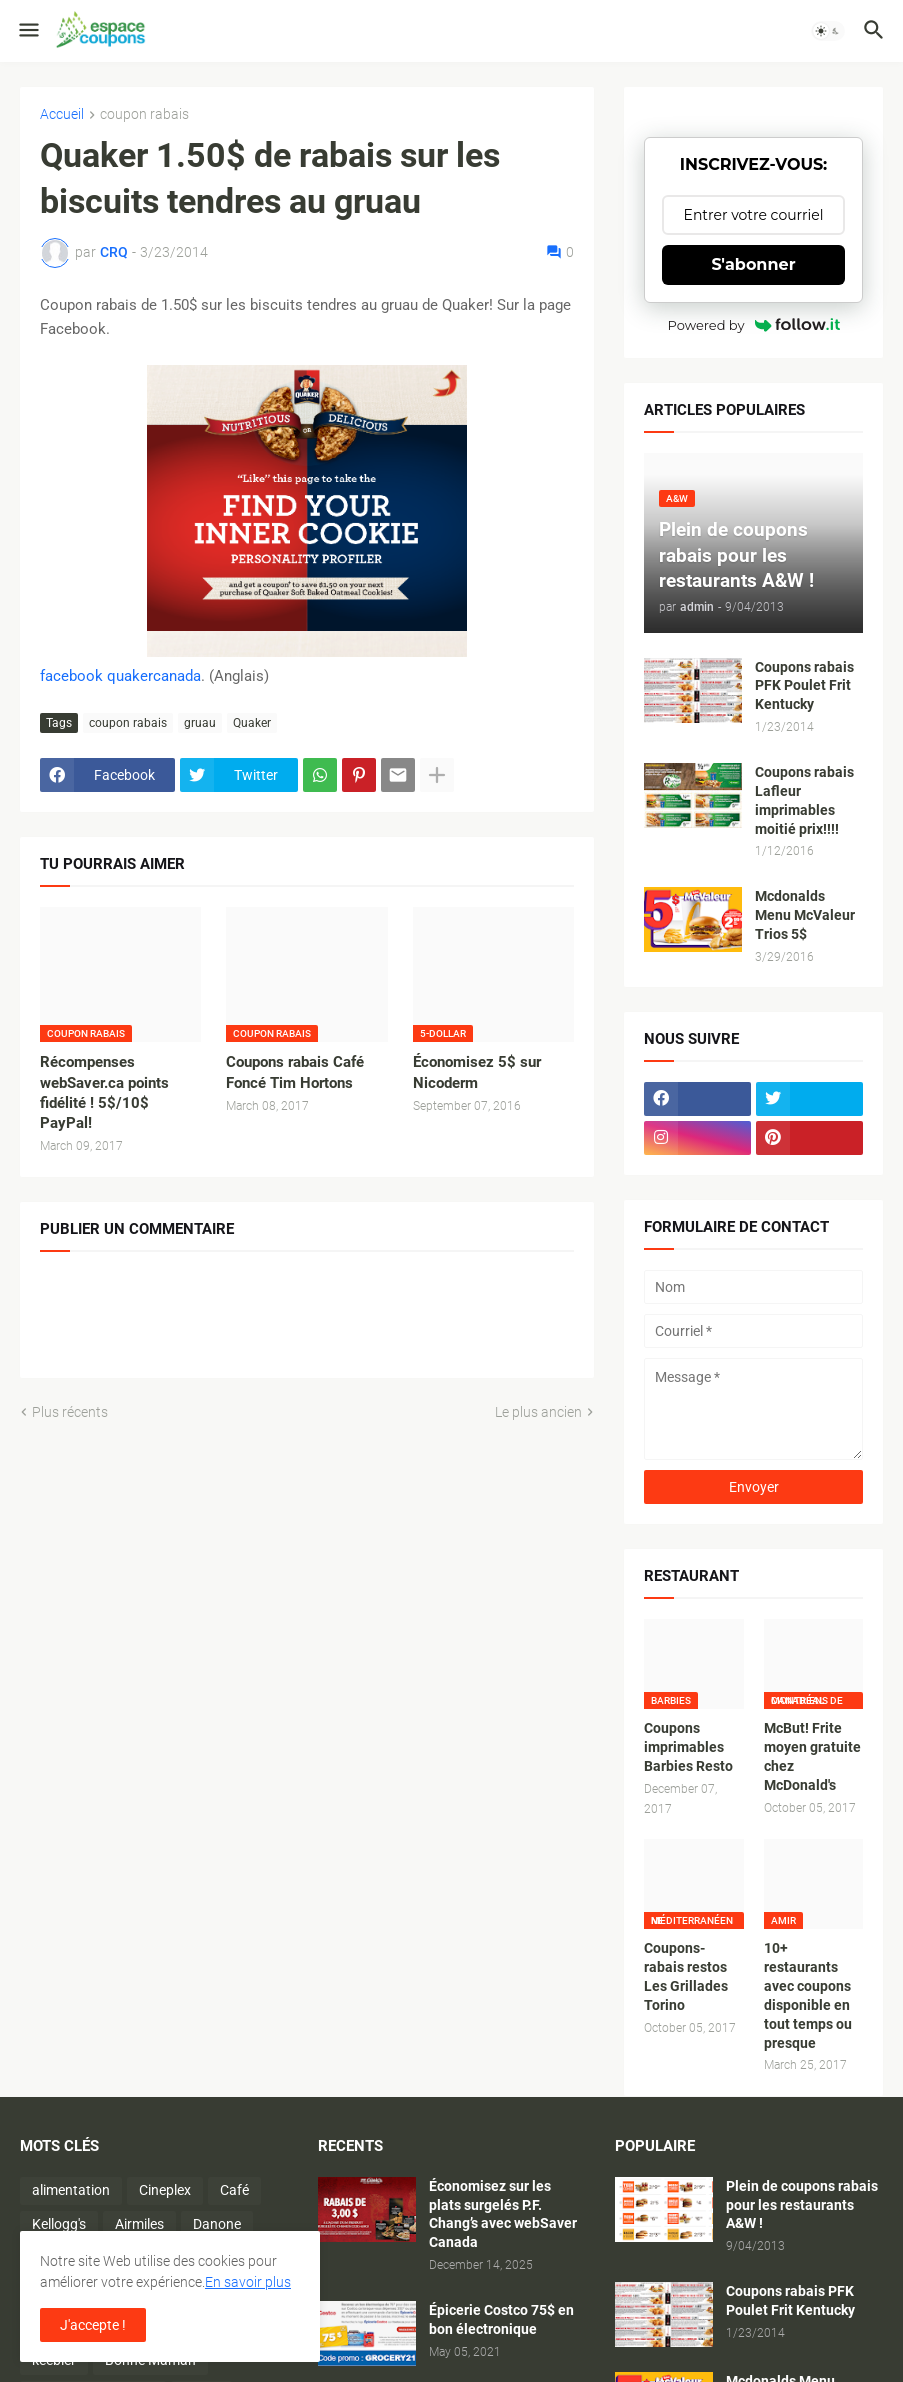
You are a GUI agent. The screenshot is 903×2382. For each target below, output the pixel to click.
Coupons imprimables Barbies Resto (688, 1747)
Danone (217, 2224)
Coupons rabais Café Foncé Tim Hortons (295, 1072)
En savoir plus (248, 2282)
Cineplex (165, 2190)
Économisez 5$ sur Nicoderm (477, 1072)
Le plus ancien (538, 1412)
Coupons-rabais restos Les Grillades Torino (686, 1976)
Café (234, 2190)
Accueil (62, 114)
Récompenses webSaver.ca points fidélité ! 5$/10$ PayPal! (104, 1092)
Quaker (252, 723)
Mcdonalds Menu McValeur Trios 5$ (805, 915)
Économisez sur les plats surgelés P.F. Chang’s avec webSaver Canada (503, 2214)
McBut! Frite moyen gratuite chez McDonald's (812, 1756)
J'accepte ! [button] (93, 2325)
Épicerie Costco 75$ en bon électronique (501, 2319)
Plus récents (70, 1412)
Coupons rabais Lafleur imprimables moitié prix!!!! (804, 800)
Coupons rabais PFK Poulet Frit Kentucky (804, 686)
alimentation (71, 2190)
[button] (27, 31)
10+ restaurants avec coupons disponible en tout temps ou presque (808, 1995)
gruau (200, 723)
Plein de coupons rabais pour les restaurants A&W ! (802, 2205)
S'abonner (754, 264)
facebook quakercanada (120, 676)
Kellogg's (59, 2224)
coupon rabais (144, 114)
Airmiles (139, 2224)
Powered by (754, 325)
